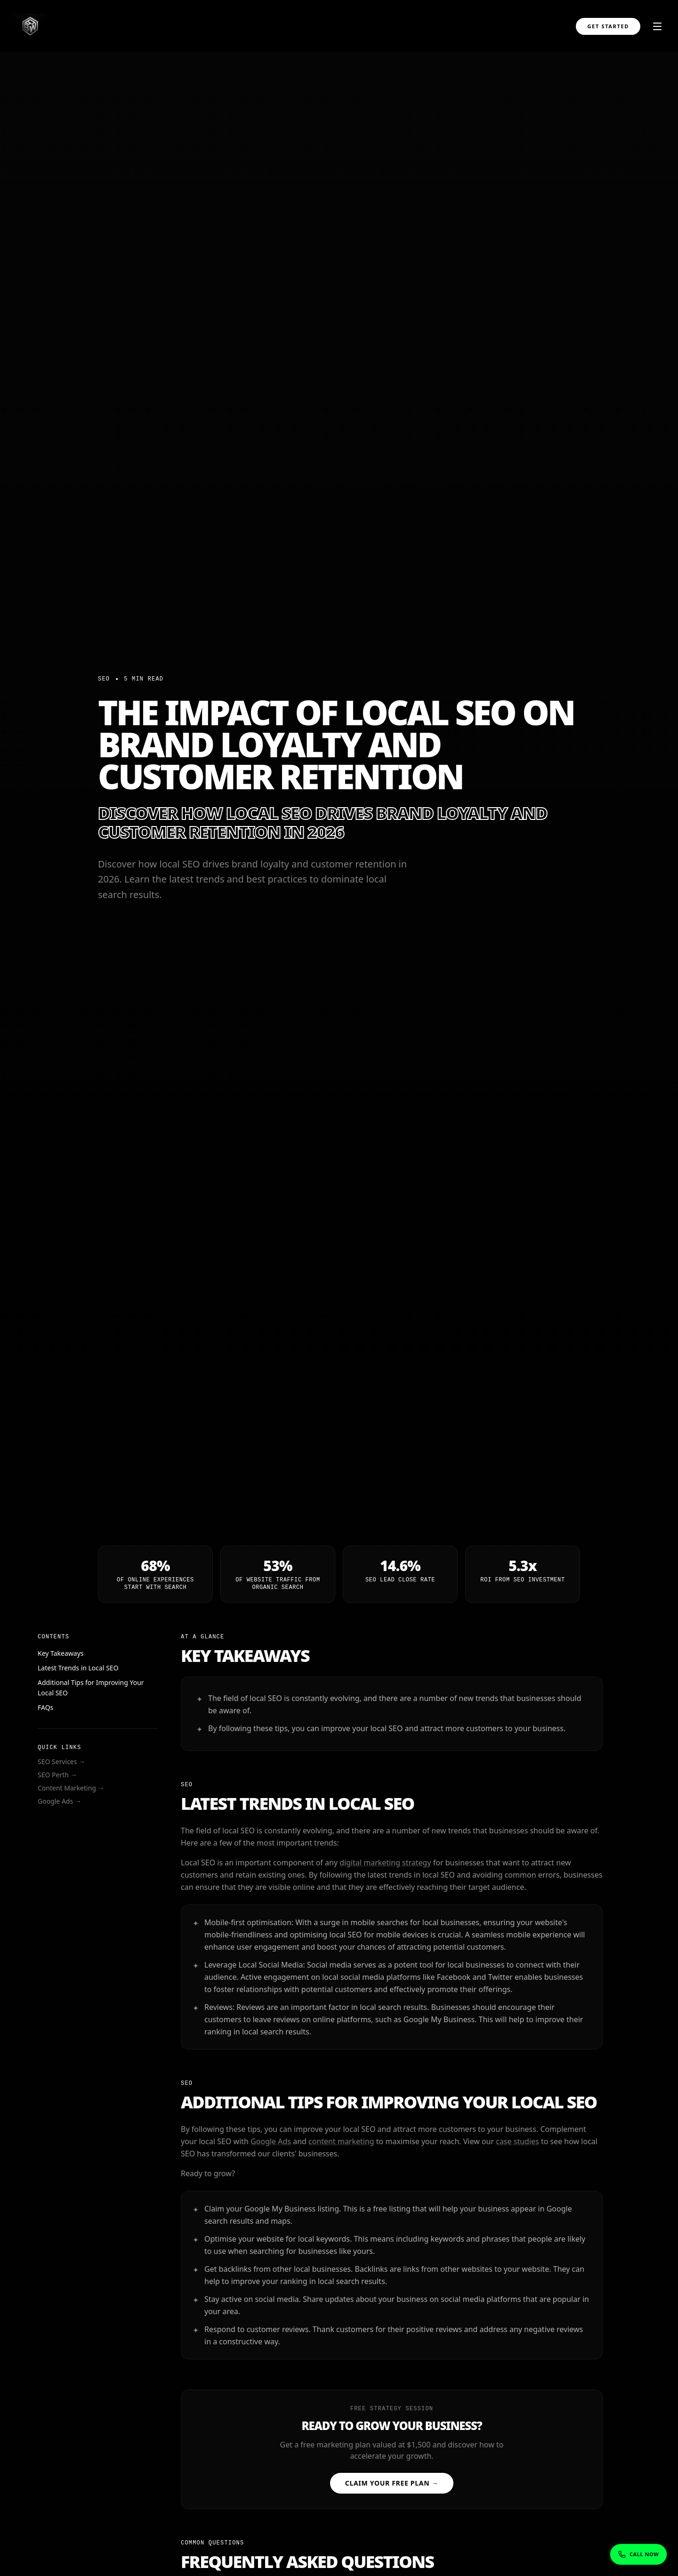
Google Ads (270, 2144)
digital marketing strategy (385, 1865)
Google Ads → (59, 1801)
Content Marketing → (70, 1787)
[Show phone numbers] (638, 2554)
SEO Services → (61, 1761)
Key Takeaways (60, 1653)
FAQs (45, 1707)
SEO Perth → (57, 1774)
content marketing (341, 2144)
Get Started (608, 26)
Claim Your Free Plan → (392, 2483)
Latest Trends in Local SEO (77, 1667)
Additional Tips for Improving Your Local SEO (90, 1688)
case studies (517, 2144)
